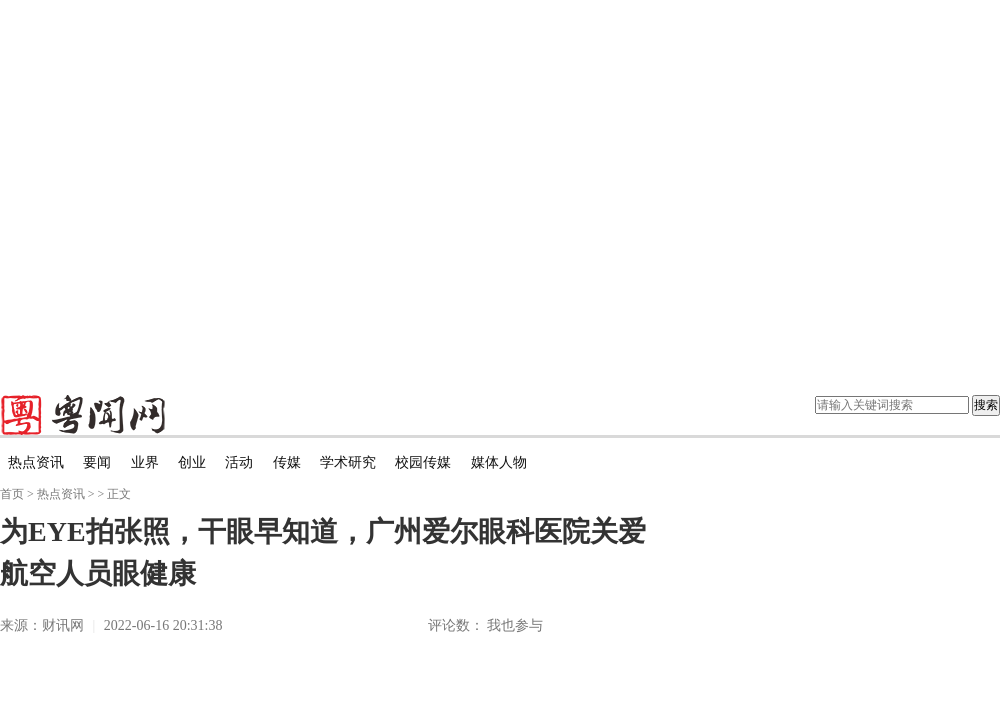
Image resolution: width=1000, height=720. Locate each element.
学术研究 (348, 462)
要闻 (97, 462)
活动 (239, 462)
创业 (192, 462)
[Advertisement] (187, 187)
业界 (145, 462)
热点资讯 (36, 462)
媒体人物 (499, 462)
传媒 (287, 462)
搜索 (986, 405)
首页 (12, 494)
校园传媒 (423, 462)
